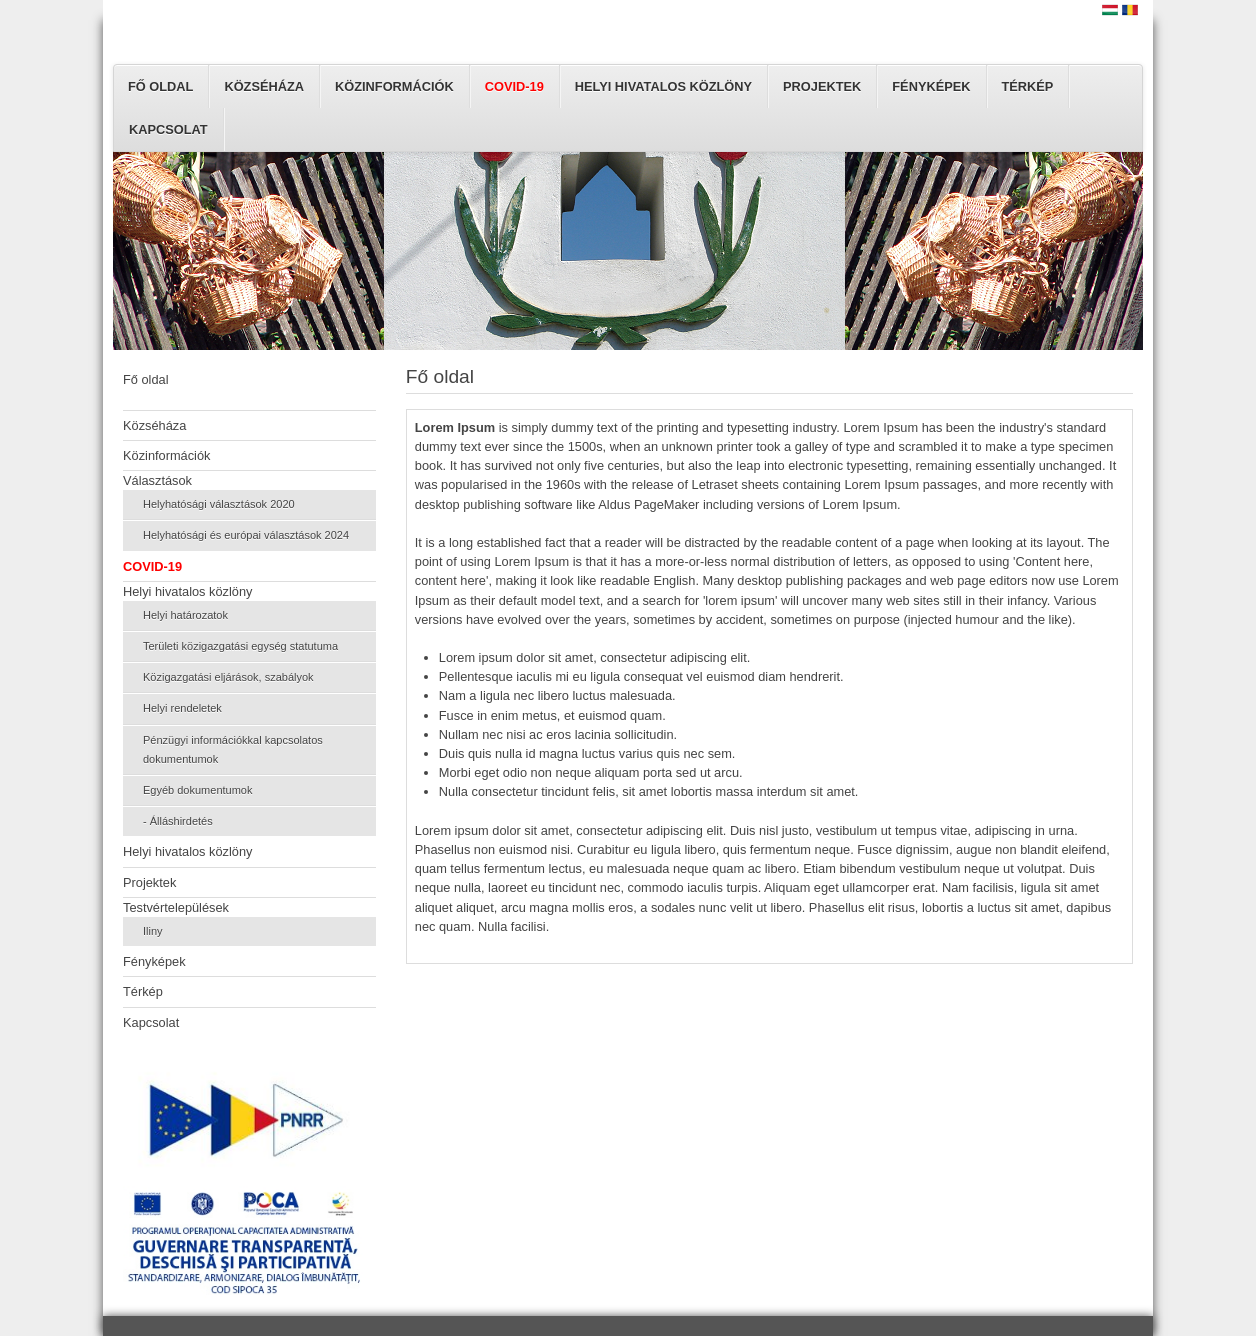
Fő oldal (160, 86)
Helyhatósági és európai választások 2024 (246, 535)
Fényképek (931, 86)
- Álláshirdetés (178, 821)
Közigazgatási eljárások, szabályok (228, 677)
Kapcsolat (168, 129)
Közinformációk (394, 86)
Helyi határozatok (185, 615)
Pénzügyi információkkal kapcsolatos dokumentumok (233, 749)
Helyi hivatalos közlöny (663, 86)
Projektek (822, 86)
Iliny (153, 931)
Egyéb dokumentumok (197, 790)
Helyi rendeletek (182, 708)
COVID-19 (514, 86)
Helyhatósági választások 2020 (219, 504)
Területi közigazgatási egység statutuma (240, 646)
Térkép (1028, 86)
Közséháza (264, 86)
